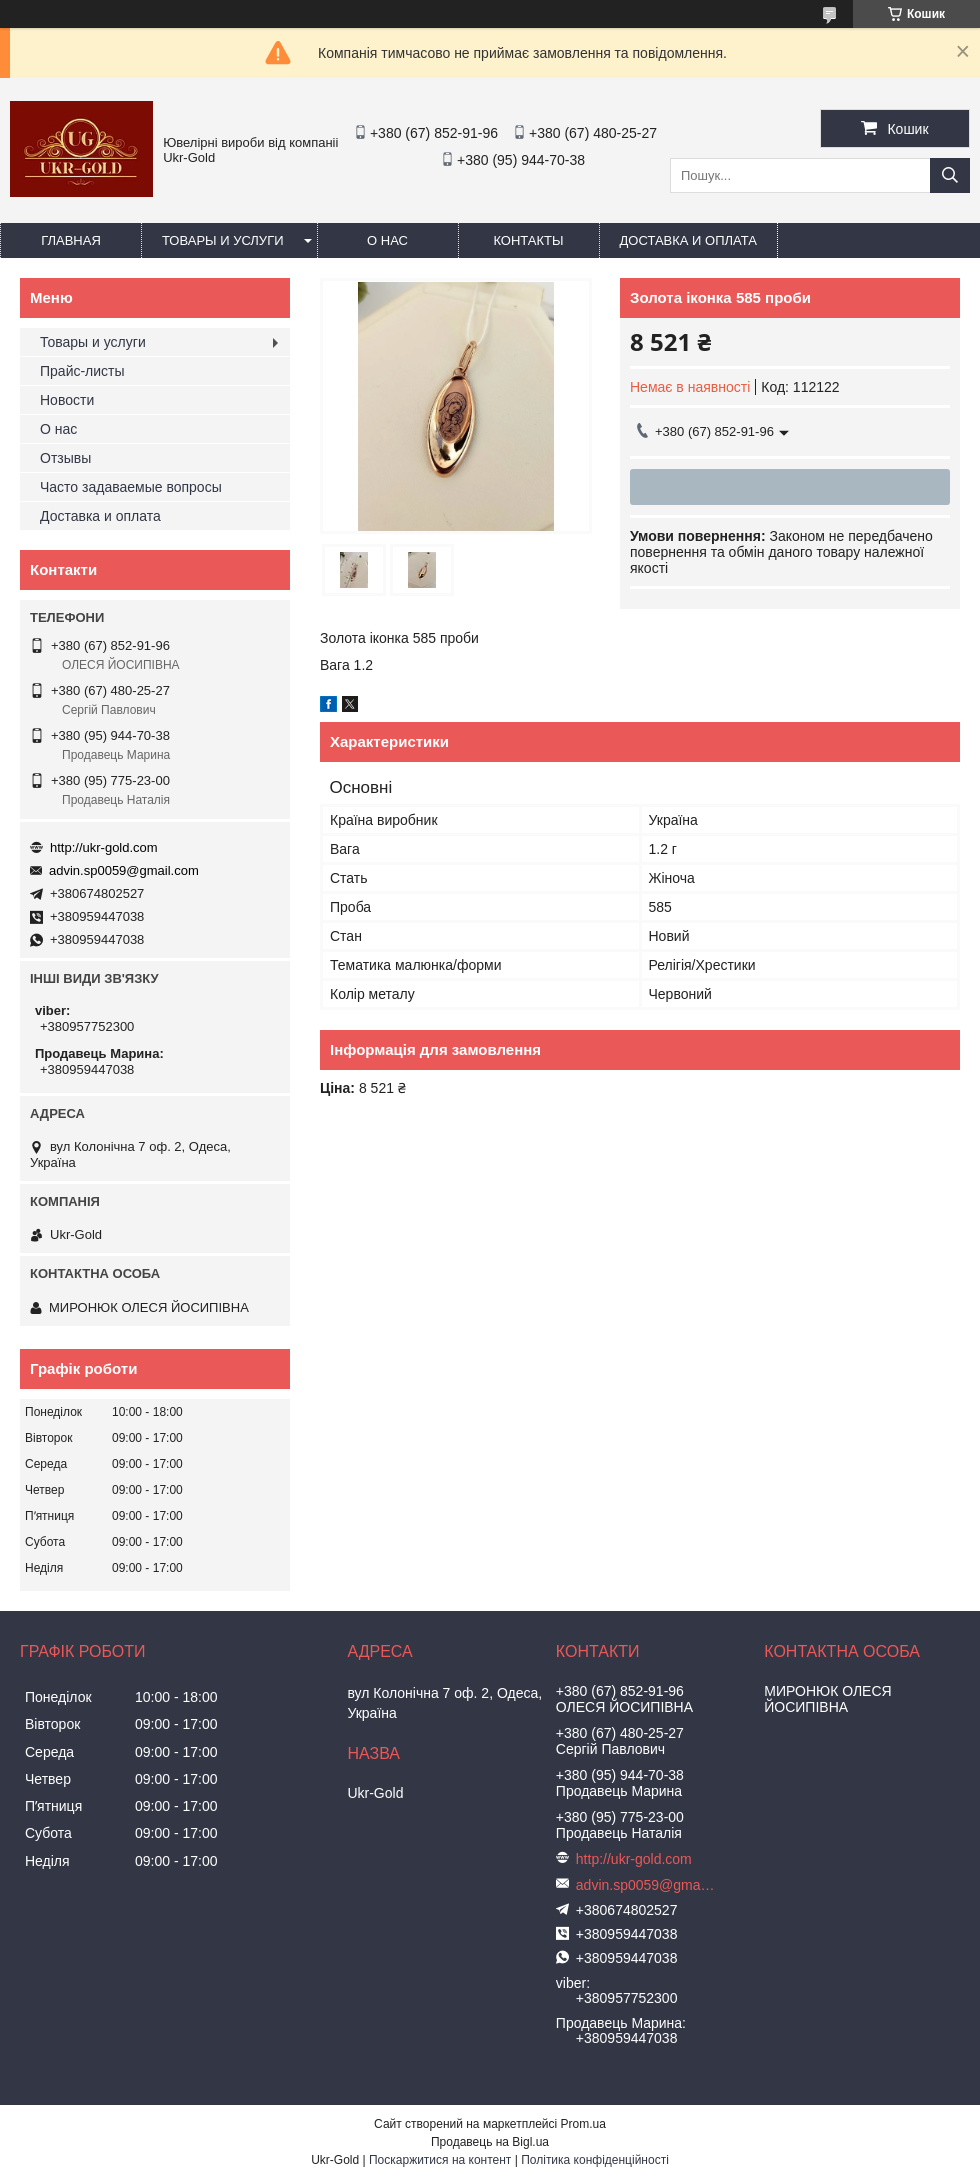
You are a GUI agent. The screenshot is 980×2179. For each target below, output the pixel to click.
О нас (387, 240)
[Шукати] (950, 175)
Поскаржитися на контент (440, 2160)
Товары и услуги (223, 240)
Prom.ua (583, 2124)
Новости (67, 400)
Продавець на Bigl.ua (490, 2142)
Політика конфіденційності (595, 2160)
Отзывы (65, 458)
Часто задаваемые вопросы (131, 487)
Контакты (528, 240)
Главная (71, 240)
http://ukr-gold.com (104, 847)
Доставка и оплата (688, 240)
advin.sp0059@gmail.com (124, 870)
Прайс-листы (82, 371)
